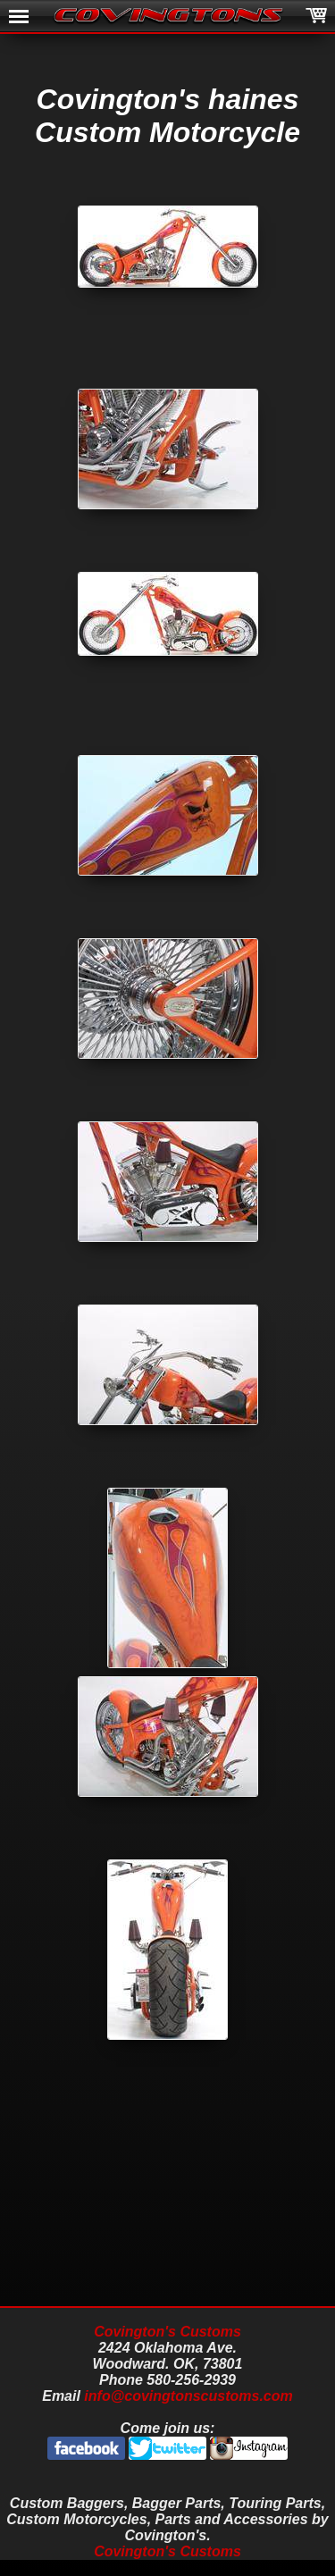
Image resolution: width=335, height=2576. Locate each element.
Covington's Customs (167, 2331)
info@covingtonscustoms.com (188, 2396)
